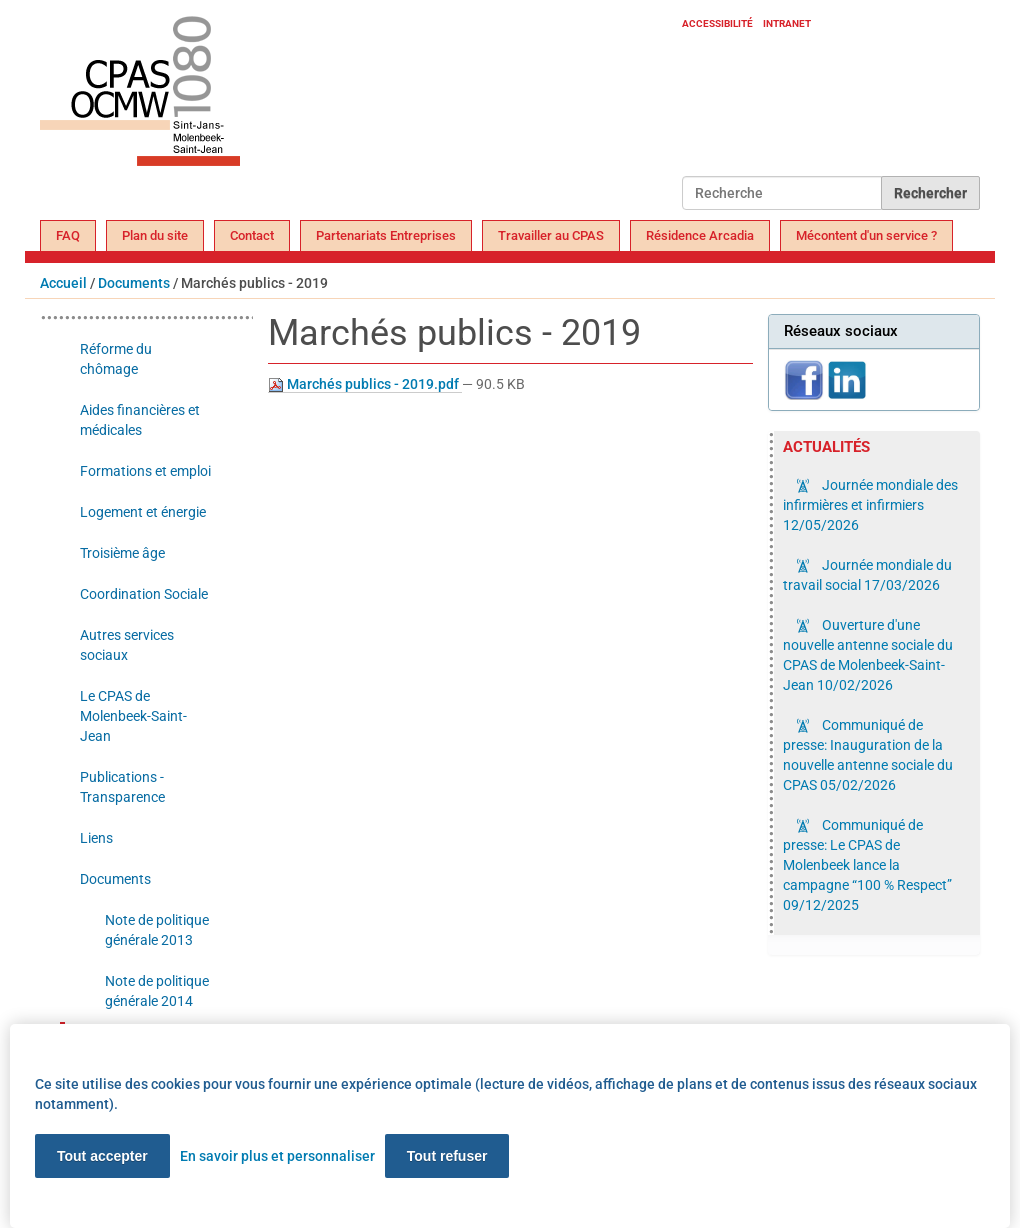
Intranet (787, 23)
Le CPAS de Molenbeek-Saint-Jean (133, 716)
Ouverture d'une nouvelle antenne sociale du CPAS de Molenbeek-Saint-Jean (868, 655)
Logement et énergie (143, 512)
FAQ (68, 235)
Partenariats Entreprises (386, 235)
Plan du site (155, 235)
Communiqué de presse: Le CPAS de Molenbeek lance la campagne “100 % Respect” (867, 865)
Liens (96, 838)
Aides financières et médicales (140, 420)
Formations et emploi (145, 471)
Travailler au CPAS (551, 235)
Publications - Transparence (122, 787)
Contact (252, 235)
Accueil (63, 283)
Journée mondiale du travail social (867, 575)
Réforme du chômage (116, 359)
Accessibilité (717, 23)
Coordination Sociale (144, 594)
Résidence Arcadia (700, 235)
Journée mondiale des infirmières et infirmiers (870, 505)
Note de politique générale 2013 (157, 930)
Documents (134, 283)
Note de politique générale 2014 (157, 991)
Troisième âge (122, 553)
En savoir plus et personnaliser (277, 1156)
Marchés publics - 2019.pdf (365, 384)
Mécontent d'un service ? (866, 235)
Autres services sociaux (127, 645)
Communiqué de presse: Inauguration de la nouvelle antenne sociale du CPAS (868, 755)
